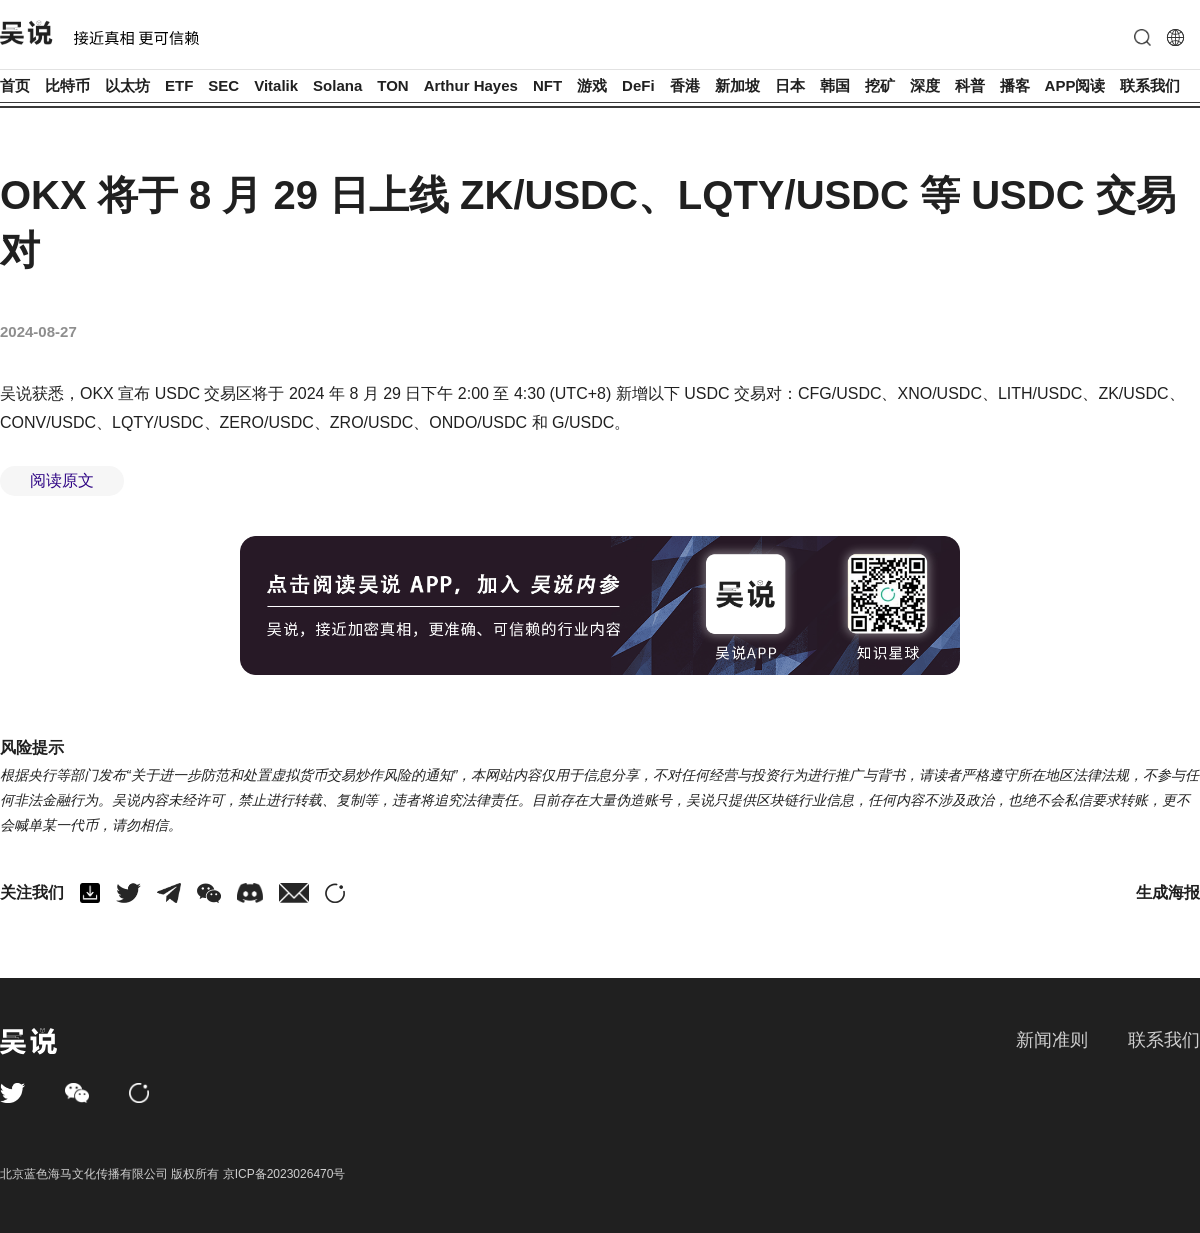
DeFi (638, 85)
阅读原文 (62, 480)
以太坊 (127, 85)
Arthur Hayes (471, 85)
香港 (685, 85)
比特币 (67, 85)
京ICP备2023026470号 (284, 1174)
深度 (925, 85)
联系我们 (1150, 85)
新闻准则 (1052, 1040)
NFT (547, 85)
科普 (970, 85)
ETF (179, 85)
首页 (15, 85)
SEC (223, 85)
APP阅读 (1075, 85)
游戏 (592, 85)
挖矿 (880, 85)
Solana (337, 85)
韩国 (835, 85)
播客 (1015, 85)
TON (392, 85)
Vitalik (276, 85)
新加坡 (737, 85)
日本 (790, 85)
